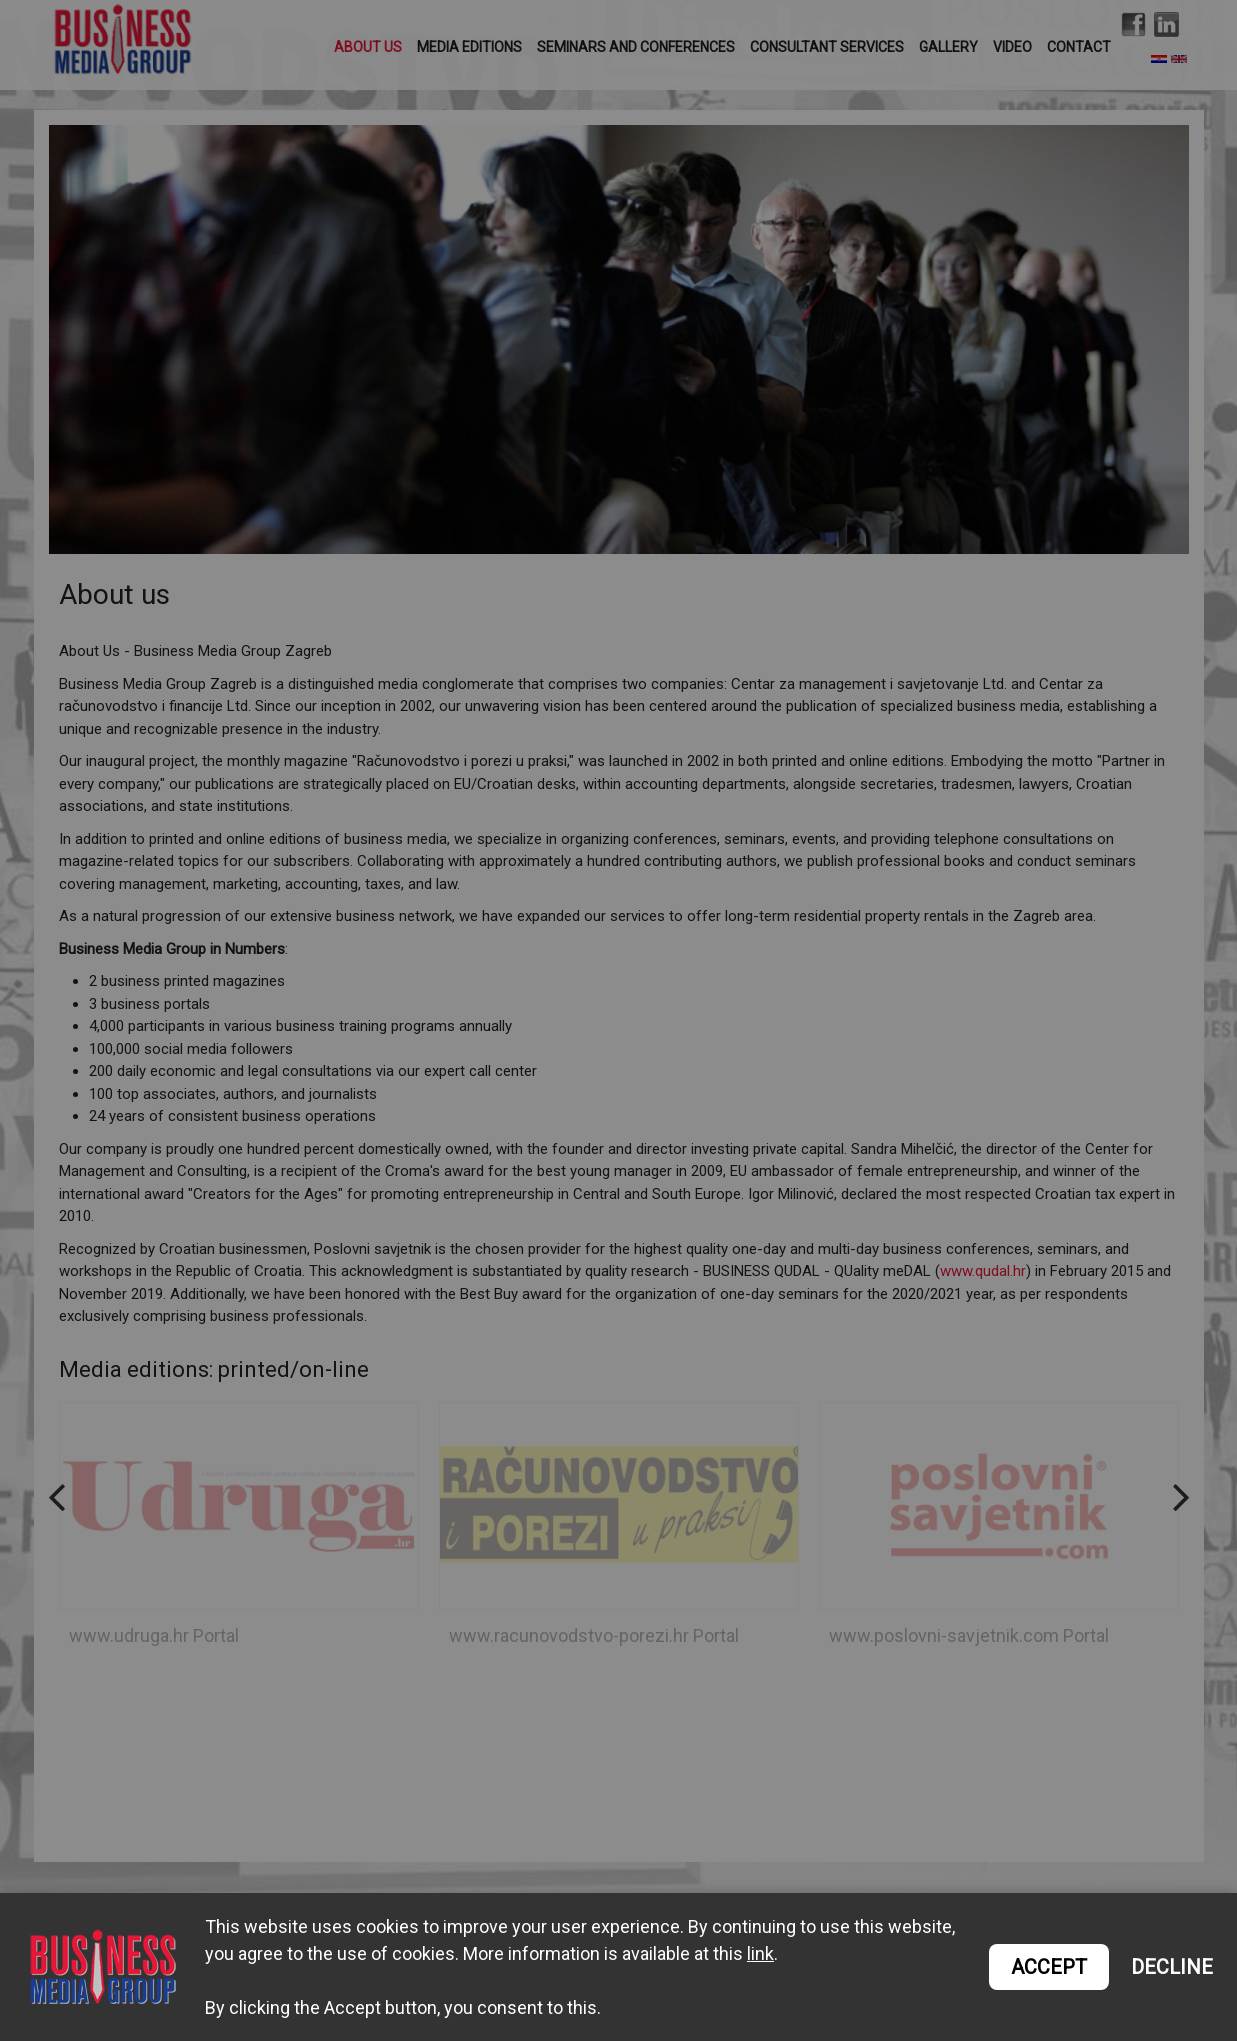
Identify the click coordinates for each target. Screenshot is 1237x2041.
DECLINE (1172, 1967)
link (760, 1953)
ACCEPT (1049, 1967)
